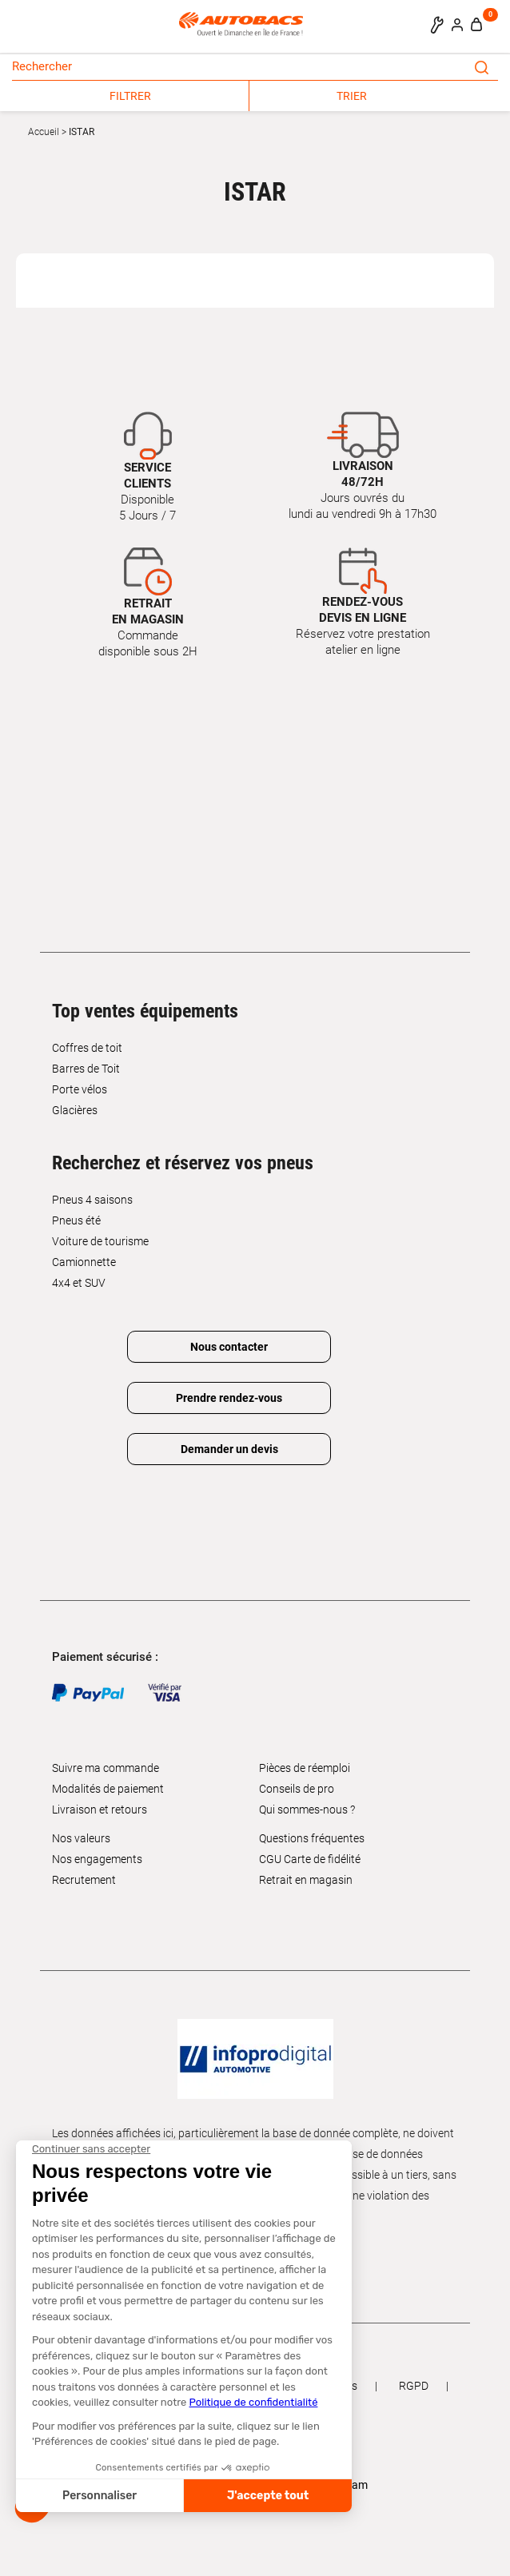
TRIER (352, 96)
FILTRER (130, 96)
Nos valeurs (81, 1838)
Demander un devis (229, 1449)
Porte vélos (79, 1089)
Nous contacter (229, 1346)
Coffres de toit (87, 1047)
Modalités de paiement (108, 1788)
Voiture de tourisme (100, 1241)
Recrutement (84, 1879)
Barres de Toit (86, 1068)
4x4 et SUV (79, 1282)
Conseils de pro (296, 1788)
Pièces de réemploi (304, 1768)
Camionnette (84, 1262)
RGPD (413, 2385)
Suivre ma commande (105, 1768)
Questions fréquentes (312, 1838)
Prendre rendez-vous (229, 1398)
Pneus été (76, 1220)
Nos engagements (97, 1859)
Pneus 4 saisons (92, 1199)
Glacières (75, 1110)
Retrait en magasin (306, 1879)
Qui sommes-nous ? (307, 1809)
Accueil (43, 131)
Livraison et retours (99, 1809)
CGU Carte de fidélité (310, 1859)
